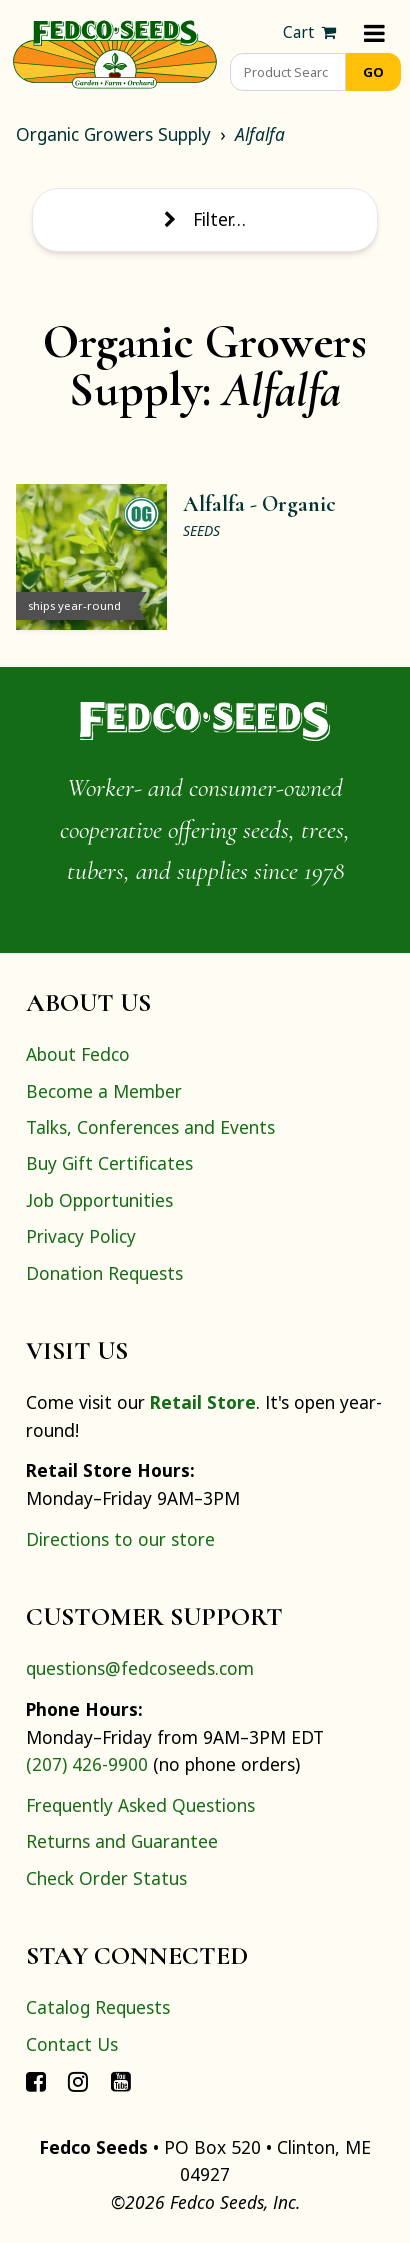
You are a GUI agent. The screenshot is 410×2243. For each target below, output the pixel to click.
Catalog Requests (98, 2007)
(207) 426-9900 (87, 1764)
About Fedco (78, 1054)
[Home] (115, 52)
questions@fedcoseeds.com (140, 1668)
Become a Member (104, 1091)
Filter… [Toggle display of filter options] (205, 219)
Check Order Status (106, 1878)
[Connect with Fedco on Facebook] (36, 2080)
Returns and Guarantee (122, 1841)
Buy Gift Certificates (109, 1163)
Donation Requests (104, 1273)
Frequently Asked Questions (140, 1805)
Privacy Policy (81, 1236)
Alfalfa (260, 134)
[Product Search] (288, 72)
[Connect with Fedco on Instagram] (78, 2080)
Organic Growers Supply (113, 134)
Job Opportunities (99, 1200)
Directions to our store (120, 1539)
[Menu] (374, 32)
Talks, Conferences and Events (150, 1127)
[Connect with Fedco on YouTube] (121, 2080)
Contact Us (72, 2044)
